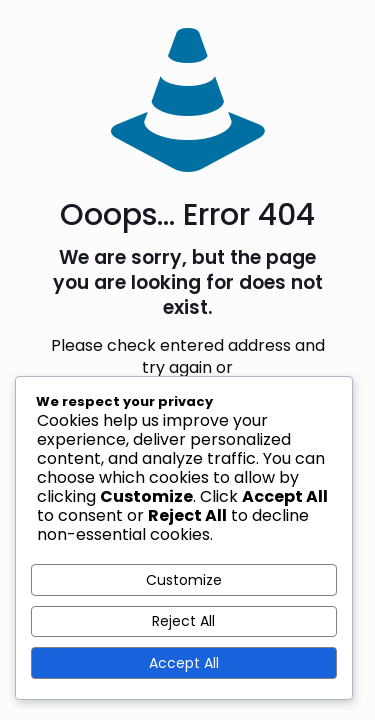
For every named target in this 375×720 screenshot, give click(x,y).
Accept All (184, 663)
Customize (184, 580)
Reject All (183, 621)
